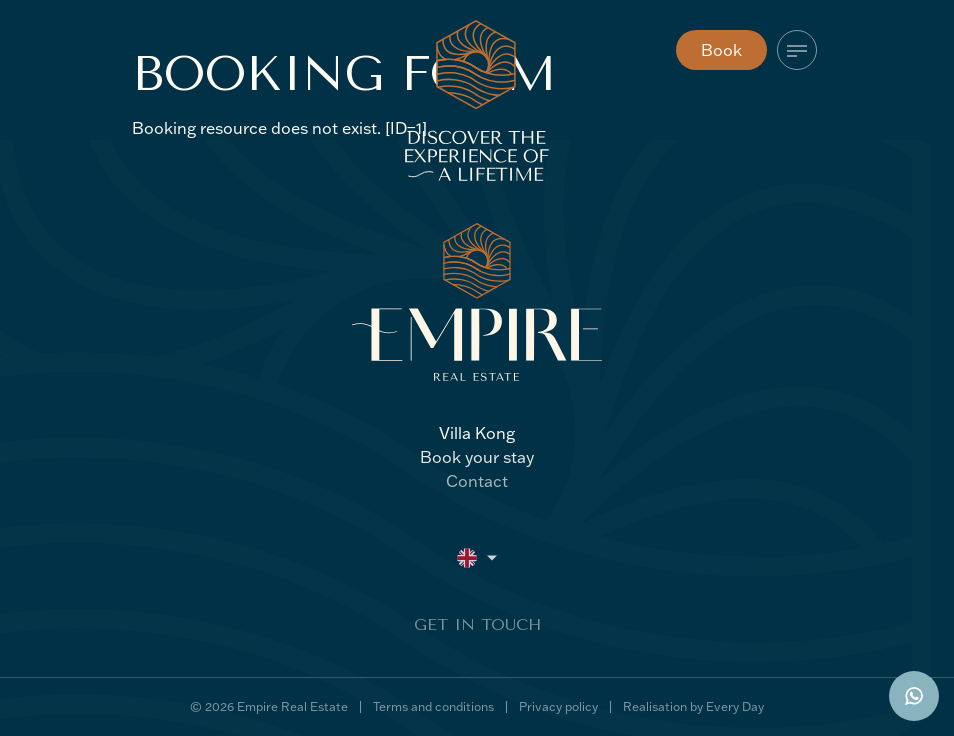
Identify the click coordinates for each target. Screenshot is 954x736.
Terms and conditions (433, 706)
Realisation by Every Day (693, 706)
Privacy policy (558, 706)
